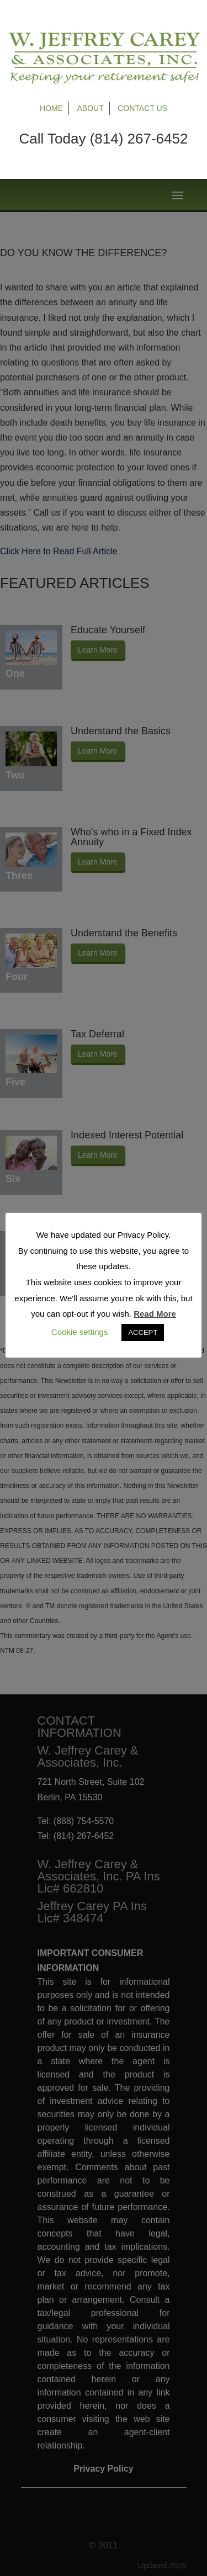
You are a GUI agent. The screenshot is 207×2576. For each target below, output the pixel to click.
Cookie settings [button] (79, 1332)
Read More (155, 1313)
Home (51, 108)
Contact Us (142, 108)
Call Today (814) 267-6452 (103, 138)
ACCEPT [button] (142, 1332)
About (90, 108)
